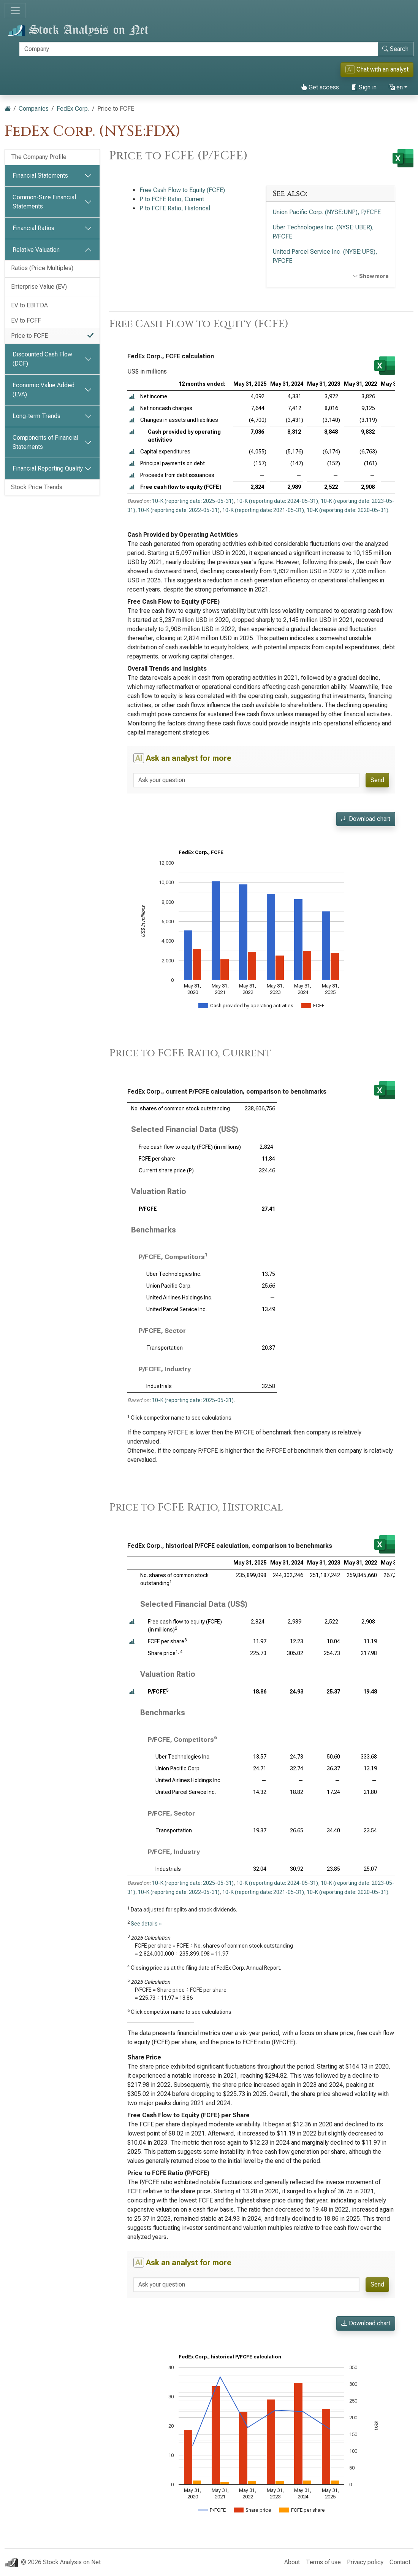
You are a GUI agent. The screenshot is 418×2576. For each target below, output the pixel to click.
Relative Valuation (36, 249)
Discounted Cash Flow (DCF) (42, 359)
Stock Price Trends (36, 487)
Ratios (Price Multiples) (42, 268)
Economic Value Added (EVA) (43, 390)
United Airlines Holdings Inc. (179, 1297)
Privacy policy (365, 2562)
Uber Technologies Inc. (173, 1274)
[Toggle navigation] (15, 10)
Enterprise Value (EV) (39, 286)
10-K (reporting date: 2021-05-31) (263, 510)
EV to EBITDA (29, 305)
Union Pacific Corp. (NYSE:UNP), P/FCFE (326, 212)
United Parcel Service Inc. (176, 1309)
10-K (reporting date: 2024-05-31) (277, 501)
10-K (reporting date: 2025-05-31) (193, 501)
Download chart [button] (365, 818)
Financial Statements (40, 175)
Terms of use (323, 2562)
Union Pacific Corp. (169, 1286)
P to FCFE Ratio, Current (171, 199)
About (292, 2562)
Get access (320, 87)
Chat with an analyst (376, 69)
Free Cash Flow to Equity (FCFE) (182, 190)
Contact (400, 2562)
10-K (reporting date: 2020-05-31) (347, 510)
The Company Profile (38, 157)
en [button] (396, 87)
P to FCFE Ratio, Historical (174, 208)
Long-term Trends (36, 416)
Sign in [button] (364, 87)
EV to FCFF (26, 320)
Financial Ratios (33, 228)
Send (377, 780)
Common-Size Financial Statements (44, 202)
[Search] (198, 49)
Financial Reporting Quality (48, 468)
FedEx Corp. (73, 108)
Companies (34, 108)
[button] (132, 397)
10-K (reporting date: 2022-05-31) (179, 510)
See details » (146, 1924)
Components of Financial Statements (45, 442)
